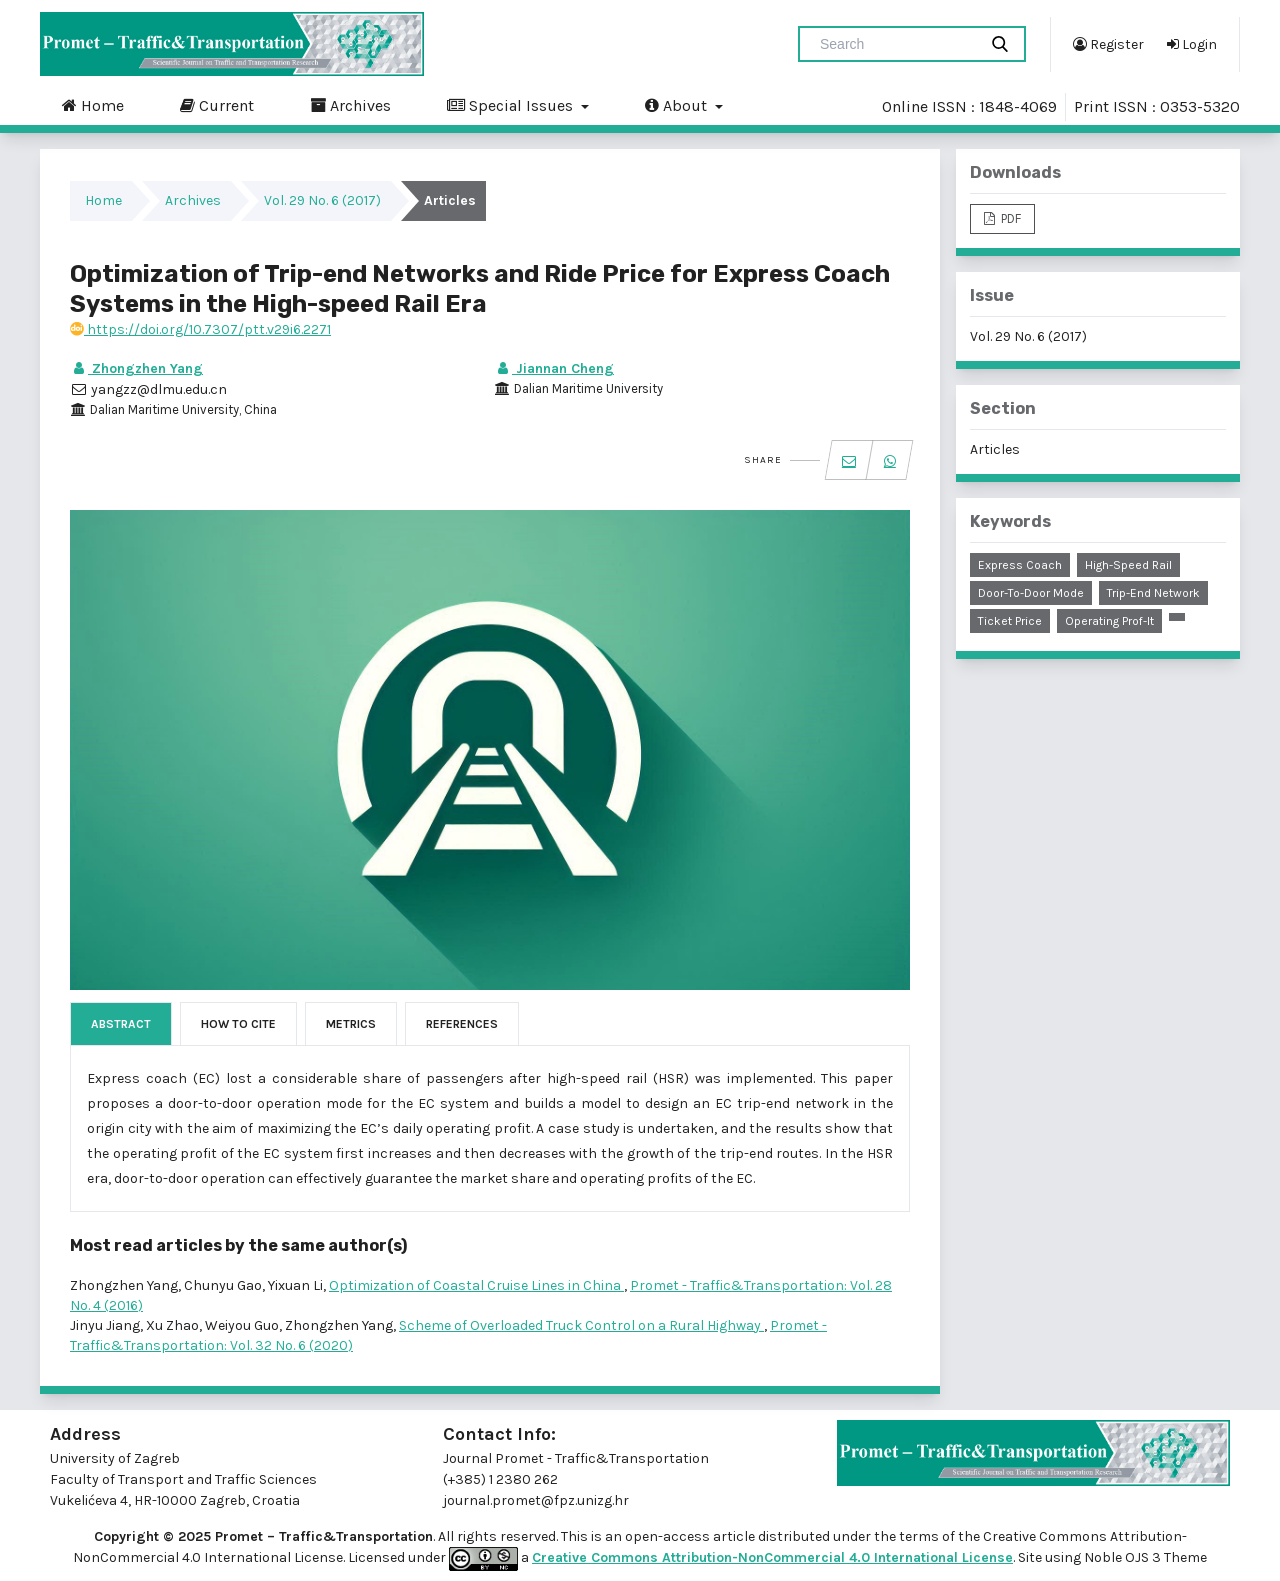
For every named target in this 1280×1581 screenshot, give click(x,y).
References (462, 1024)
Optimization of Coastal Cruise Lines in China (476, 1285)
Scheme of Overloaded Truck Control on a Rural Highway (581, 1325)
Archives (350, 105)
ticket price (1010, 621)
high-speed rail (1128, 565)
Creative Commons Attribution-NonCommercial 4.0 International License (772, 1557)
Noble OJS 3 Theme (1144, 1557)
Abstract (121, 1024)
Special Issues (512, 105)
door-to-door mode (1031, 593)
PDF (1009, 218)
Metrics (351, 1024)
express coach (1020, 565)
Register (1108, 44)
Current (217, 105)
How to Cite (238, 1024)
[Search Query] (896, 44)
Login (1192, 44)
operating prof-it (1109, 621)
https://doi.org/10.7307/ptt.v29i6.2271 (200, 329)
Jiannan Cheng (554, 368)
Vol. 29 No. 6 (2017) (322, 200)
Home (93, 105)
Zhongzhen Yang (136, 368)
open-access (669, 1536)
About (678, 105)
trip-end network (1153, 593)
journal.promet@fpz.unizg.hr (536, 1500)
